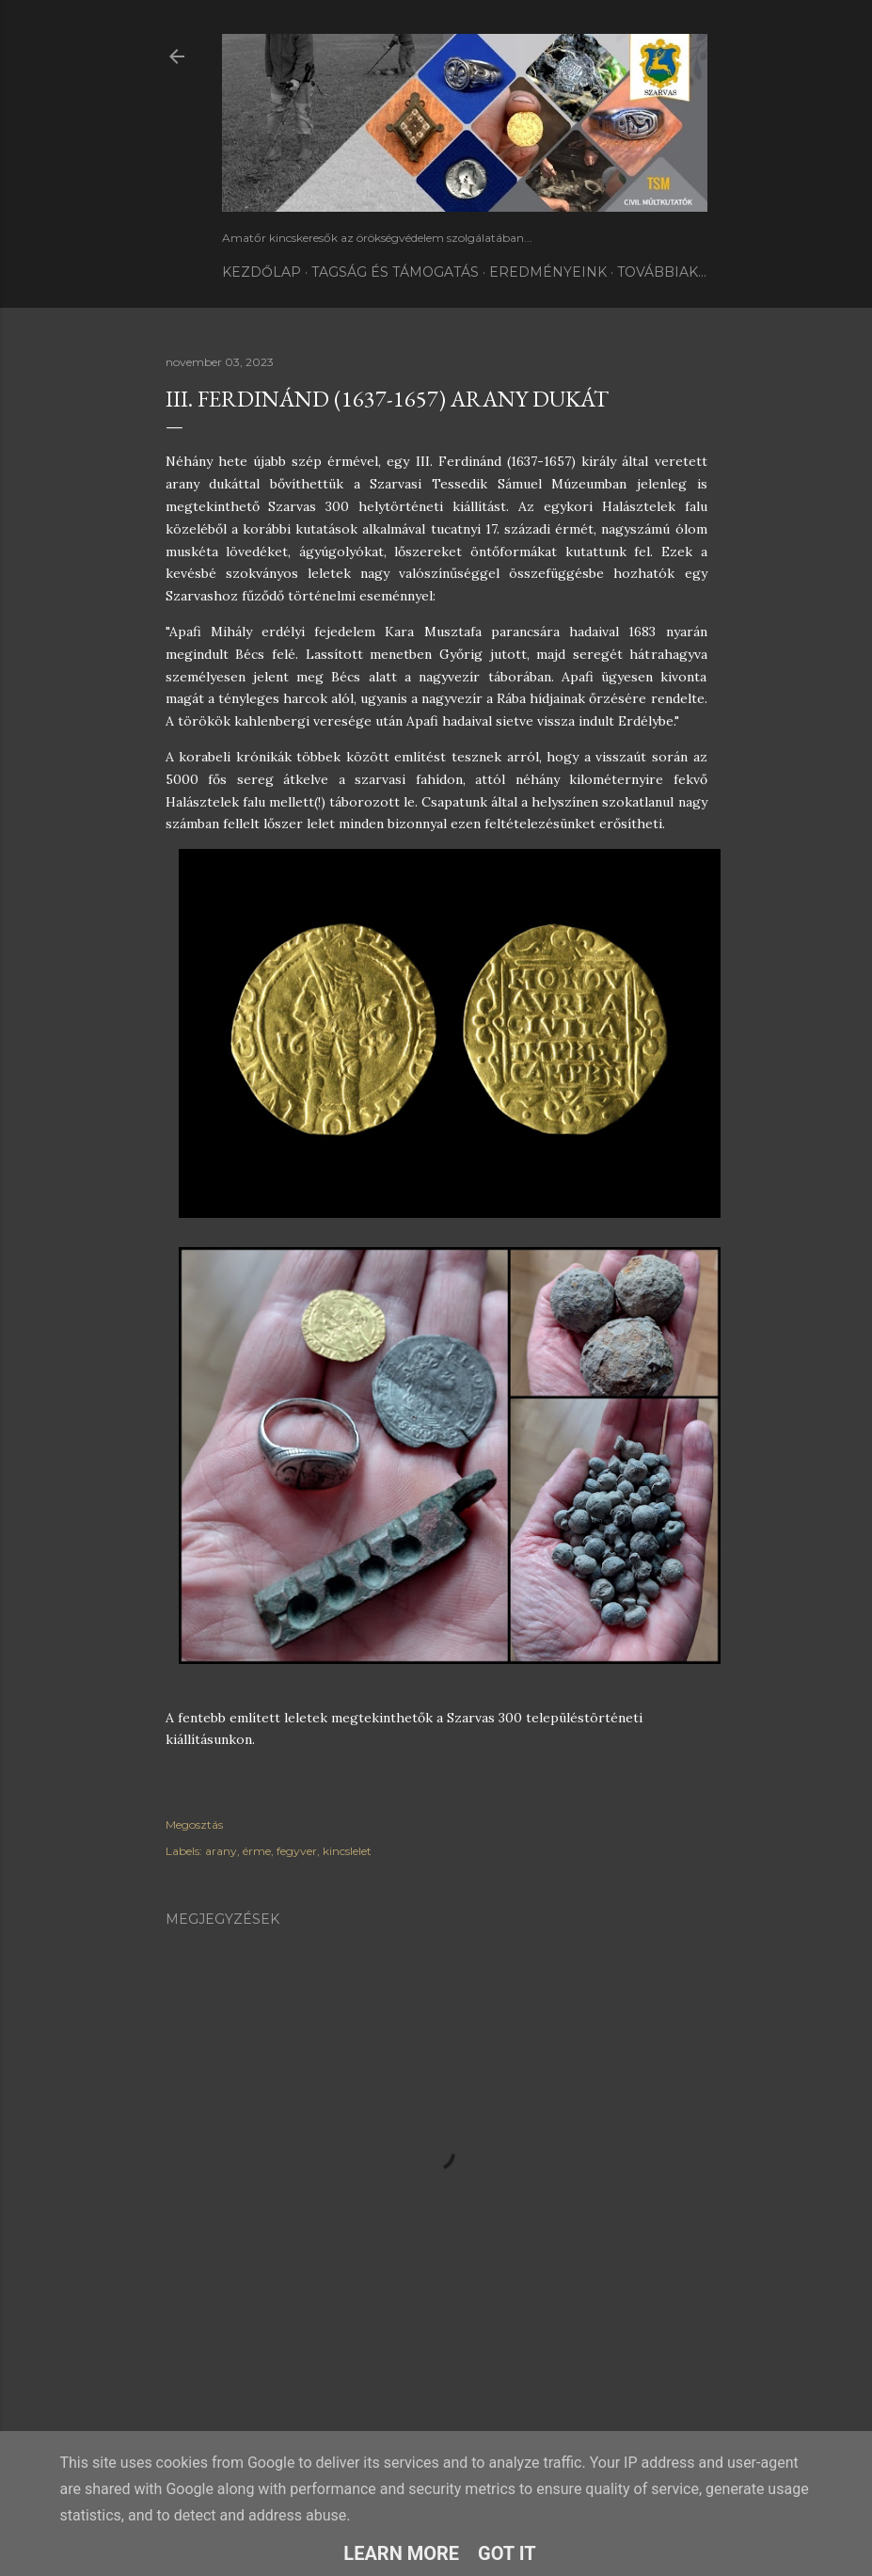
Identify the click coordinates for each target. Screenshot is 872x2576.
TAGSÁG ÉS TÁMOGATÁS (395, 272)
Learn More (401, 2553)
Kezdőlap (261, 272)
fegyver (297, 1851)
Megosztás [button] (194, 1824)
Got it (507, 2553)
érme (257, 1851)
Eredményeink (548, 272)
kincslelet (347, 1851)
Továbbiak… (661, 272)
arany (221, 1851)
